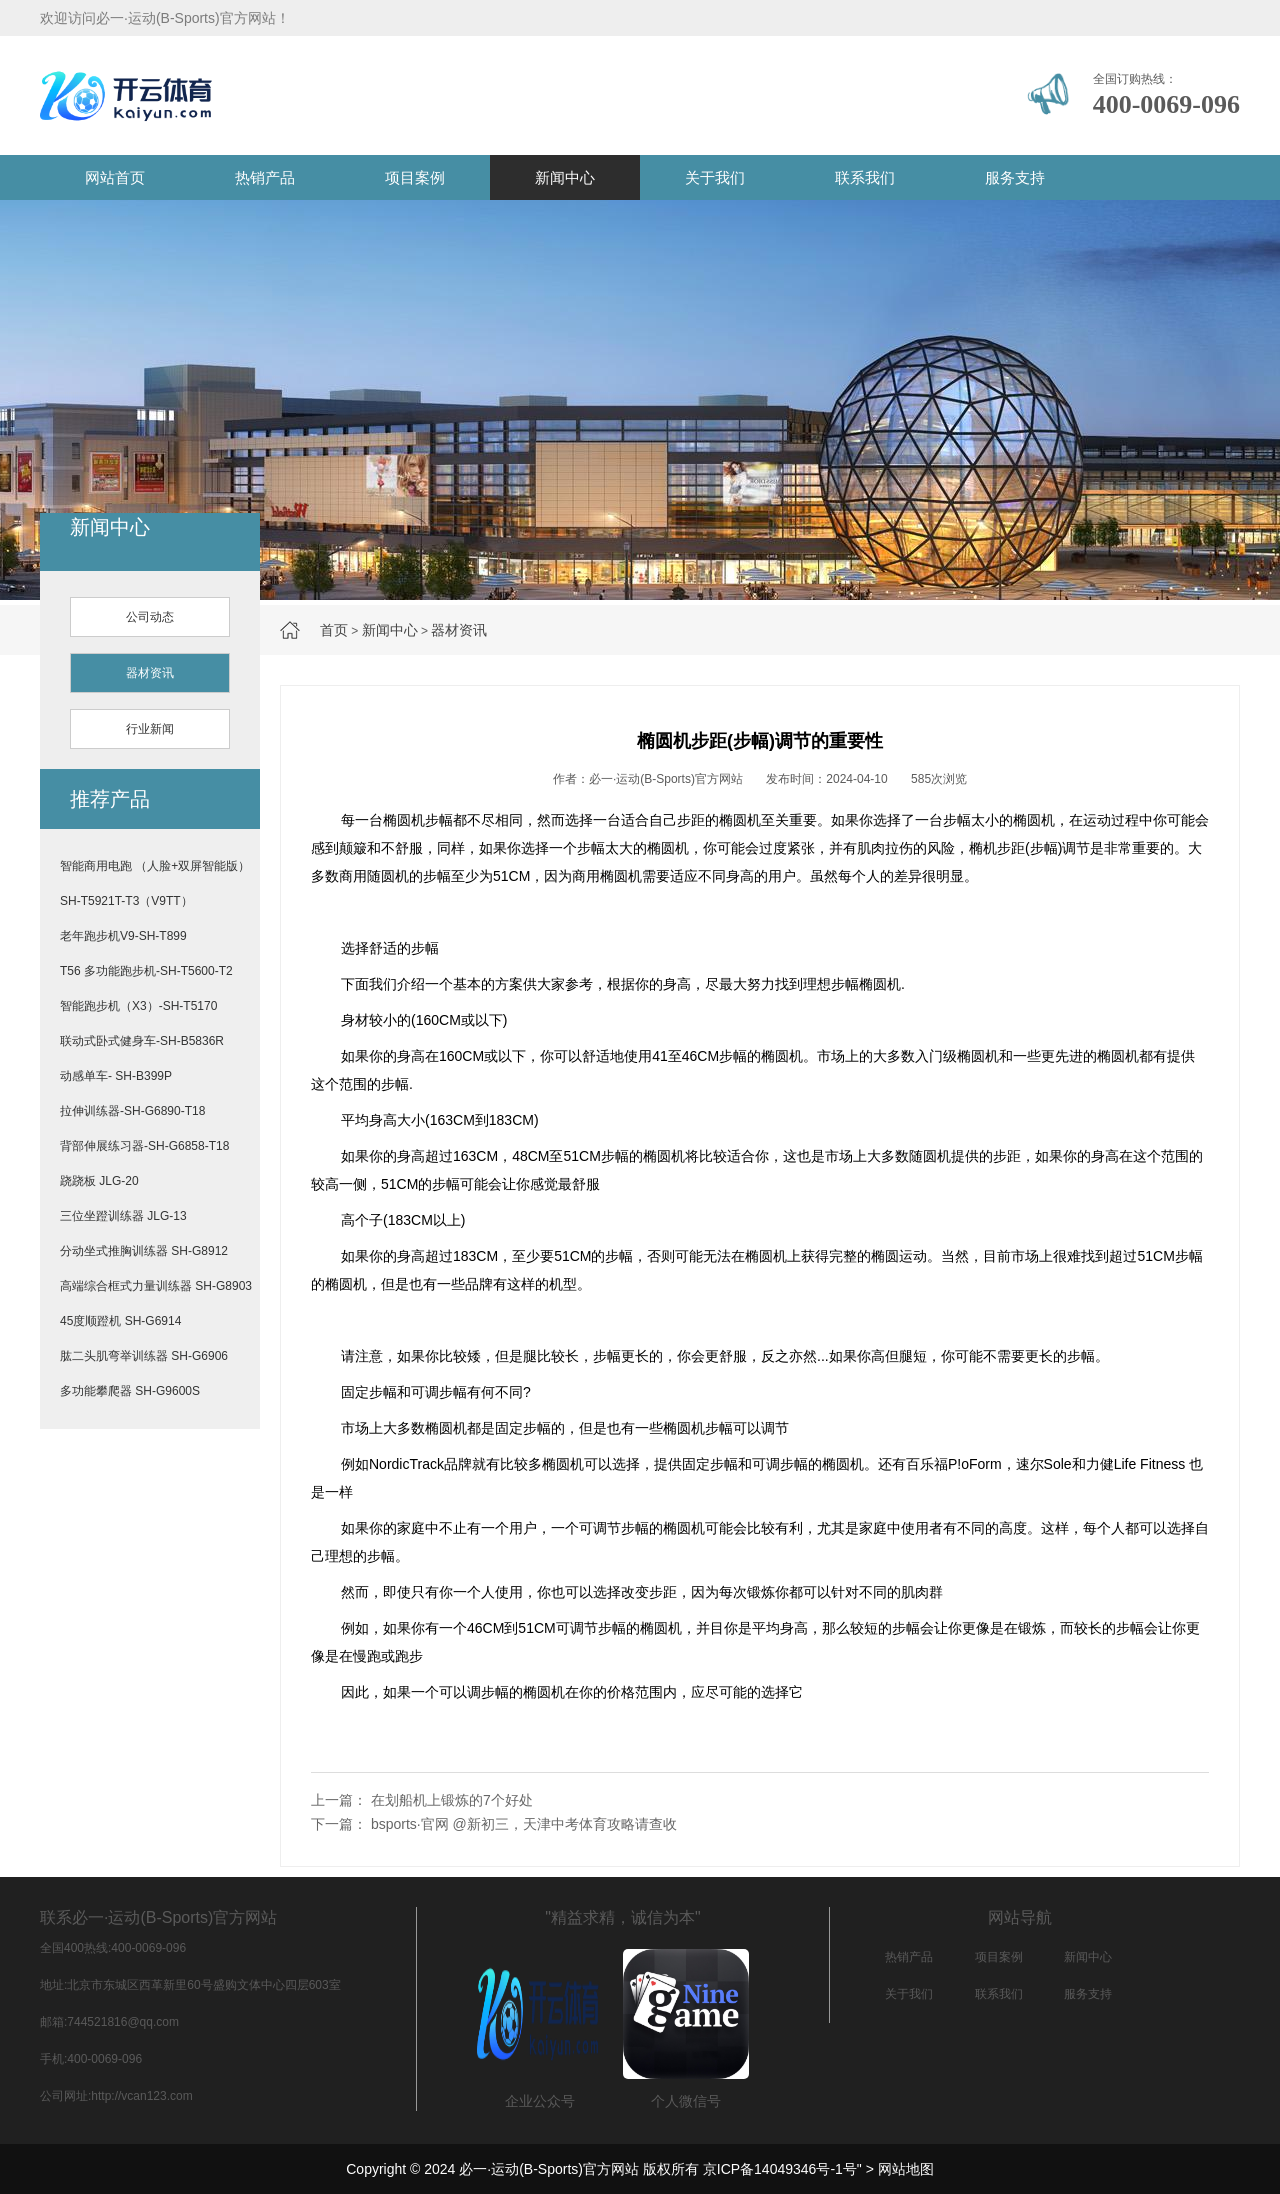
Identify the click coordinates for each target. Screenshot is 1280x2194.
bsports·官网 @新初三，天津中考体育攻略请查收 (524, 1824)
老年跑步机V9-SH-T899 (123, 936)
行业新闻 (150, 729)
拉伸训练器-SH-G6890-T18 (132, 1111)
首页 (334, 630)
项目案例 (415, 177)
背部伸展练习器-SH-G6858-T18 (144, 1146)
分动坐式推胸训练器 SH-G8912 (144, 1251)
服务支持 (1015, 177)
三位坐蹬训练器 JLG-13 (123, 1216)
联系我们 (865, 177)
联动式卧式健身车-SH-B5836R (142, 1041)
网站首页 (115, 177)
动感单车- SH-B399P (116, 1076)
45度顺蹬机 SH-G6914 (120, 1321)
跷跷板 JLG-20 (99, 1181)
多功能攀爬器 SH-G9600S (130, 1391)
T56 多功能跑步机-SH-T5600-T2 (146, 971)
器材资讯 (459, 630)
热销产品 (265, 177)
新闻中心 (565, 177)
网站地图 (906, 2169)
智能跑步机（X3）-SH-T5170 (138, 1006)
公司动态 (150, 617)
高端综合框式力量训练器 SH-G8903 (156, 1286)
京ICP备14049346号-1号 (780, 2169)
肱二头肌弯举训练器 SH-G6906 (144, 1356)
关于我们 (715, 177)
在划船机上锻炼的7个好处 (452, 1800)
